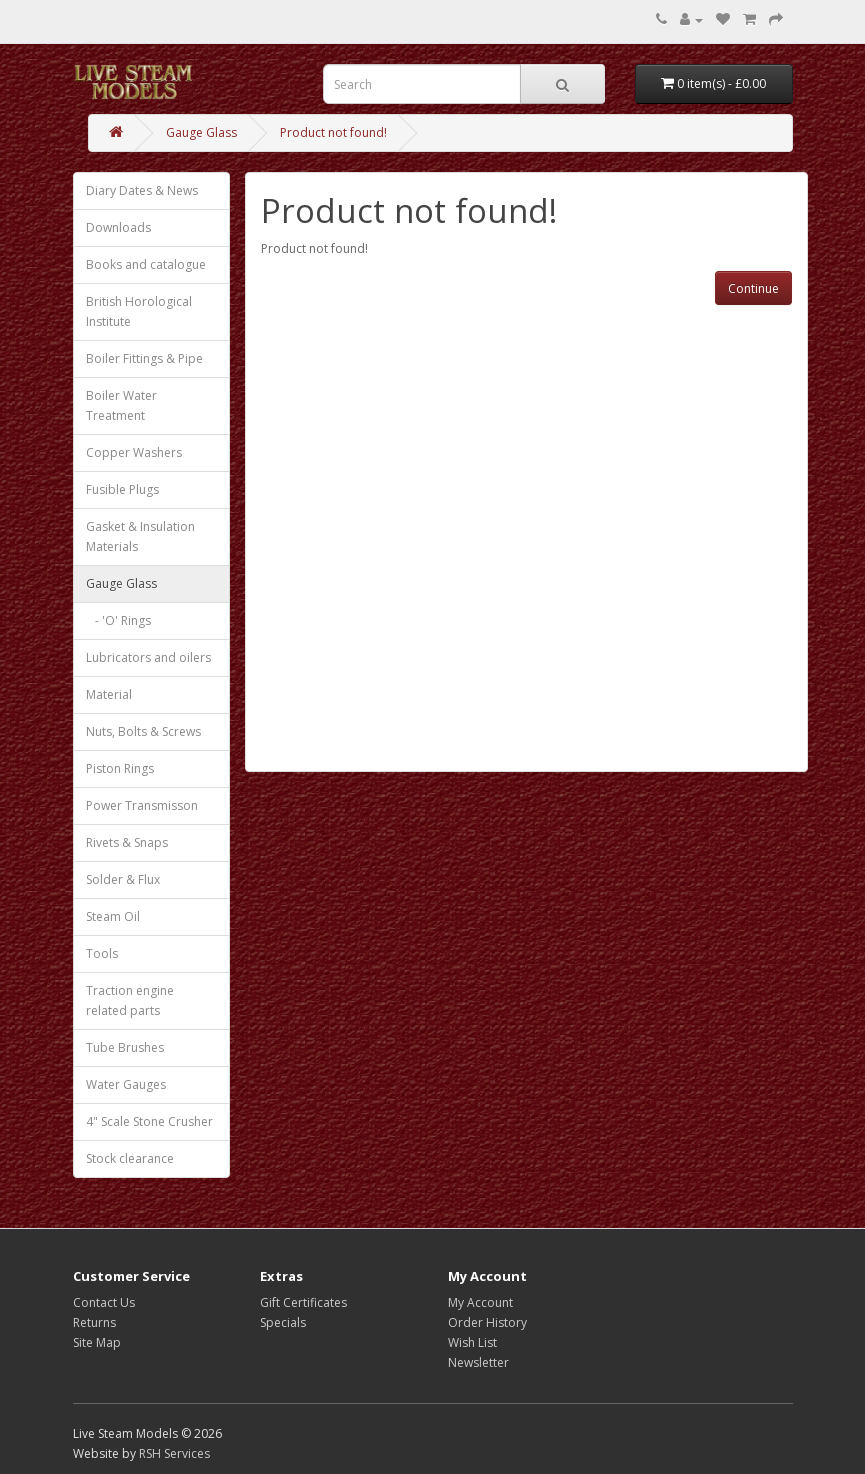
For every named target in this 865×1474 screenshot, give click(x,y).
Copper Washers (134, 452)
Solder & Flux (123, 879)
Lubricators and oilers (148, 657)
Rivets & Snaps (127, 842)
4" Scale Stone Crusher (149, 1121)
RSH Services (174, 1453)
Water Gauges (126, 1084)
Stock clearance (130, 1158)
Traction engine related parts (130, 1000)
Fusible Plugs (122, 489)
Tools (102, 953)
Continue (753, 288)
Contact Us (104, 1302)
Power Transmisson (142, 805)
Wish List (472, 1342)
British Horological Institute (139, 311)
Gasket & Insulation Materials (140, 536)
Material (109, 694)
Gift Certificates (303, 1302)
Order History (487, 1322)
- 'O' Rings (118, 620)
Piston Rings (120, 768)
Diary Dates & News (142, 190)
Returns (94, 1322)
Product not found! (333, 132)
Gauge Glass (201, 132)
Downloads (118, 227)
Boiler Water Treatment (121, 405)
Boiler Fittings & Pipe (144, 358)
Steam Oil (113, 916)
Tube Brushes (125, 1047)
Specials (283, 1322)
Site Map (97, 1342)
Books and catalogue (146, 264)
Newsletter (478, 1362)
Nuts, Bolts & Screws (143, 731)
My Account (480, 1302)
